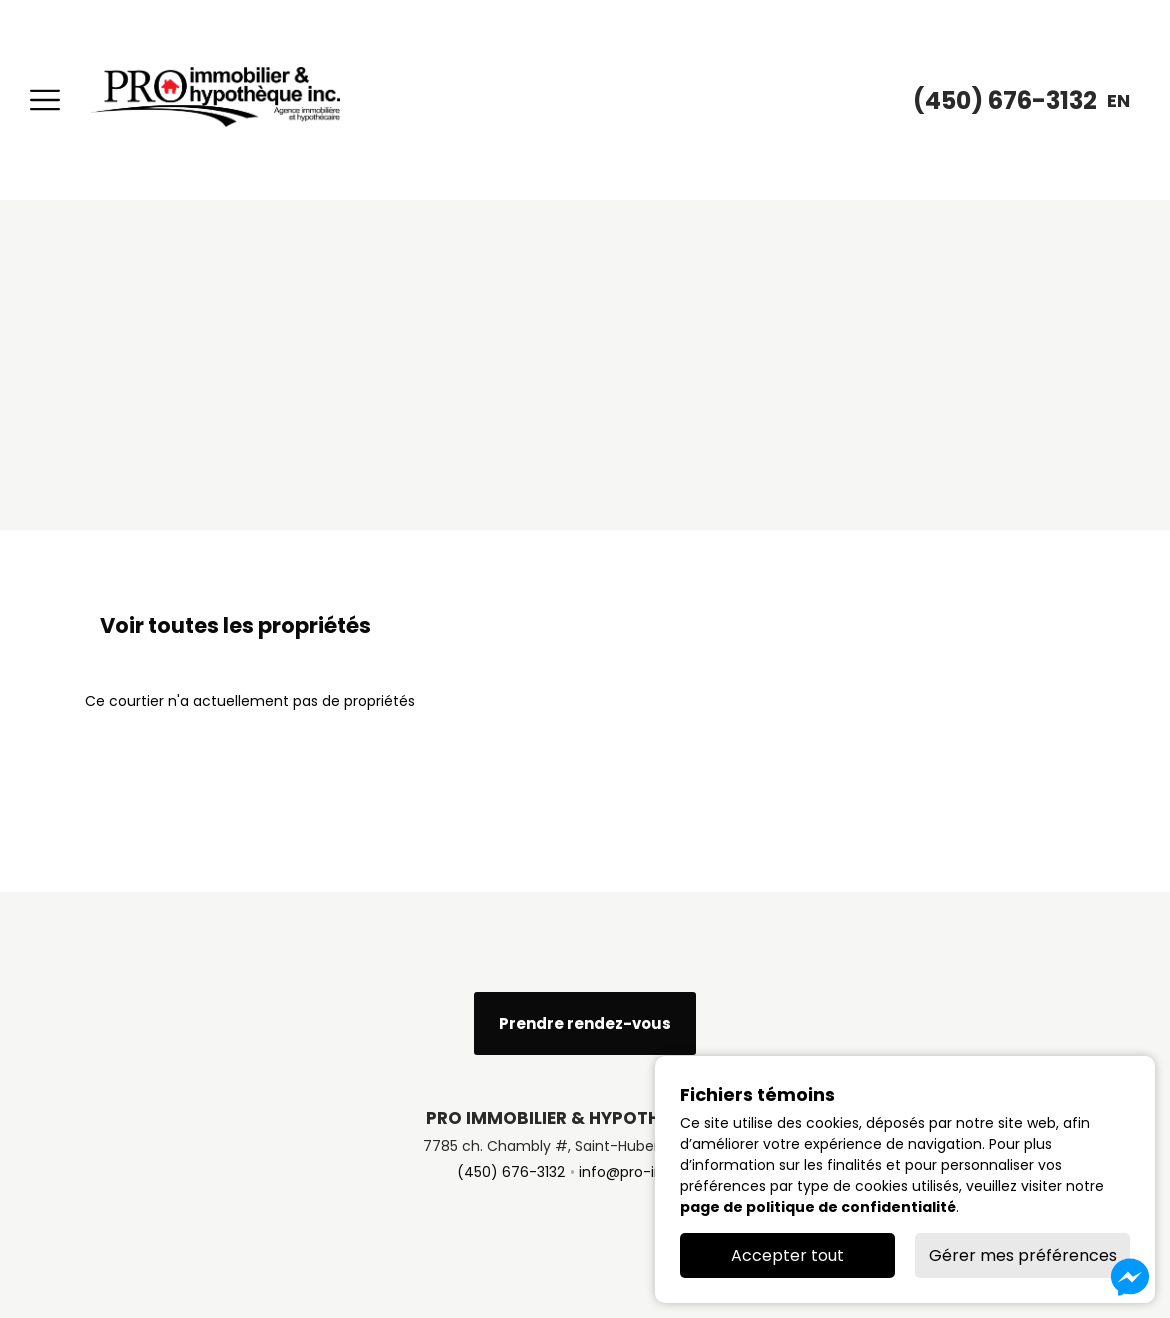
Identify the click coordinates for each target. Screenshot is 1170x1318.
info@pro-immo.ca (646, 1172)
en (1118, 100)
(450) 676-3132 (511, 1172)
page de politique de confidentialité (818, 1207)
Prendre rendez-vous (585, 1023)
